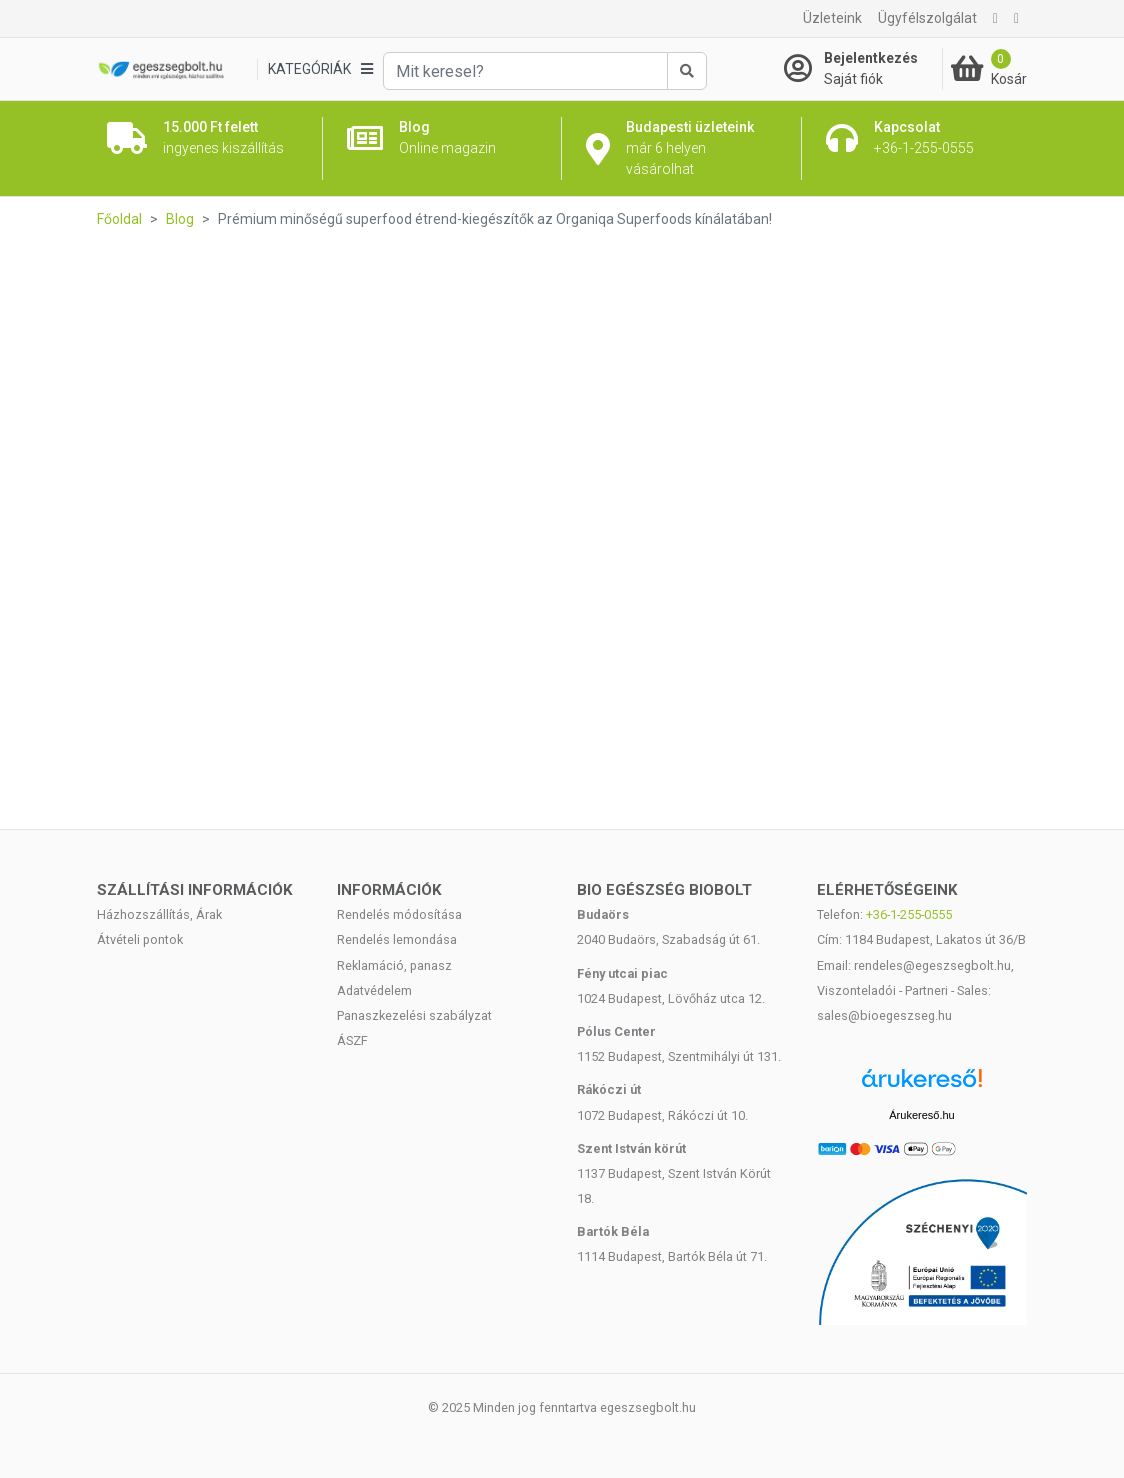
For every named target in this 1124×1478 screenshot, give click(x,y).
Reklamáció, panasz (394, 965)
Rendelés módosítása (399, 914)
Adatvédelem (374, 990)
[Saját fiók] (863, 69)
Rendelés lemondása (397, 939)
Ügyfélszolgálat (927, 18)
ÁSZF (352, 1040)
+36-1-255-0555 (909, 914)
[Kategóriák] (320, 69)
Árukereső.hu (921, 1115)
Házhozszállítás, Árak (159, 914)
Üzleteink (832, 18)
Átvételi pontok (140, 939)
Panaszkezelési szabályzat (414, 1015)
